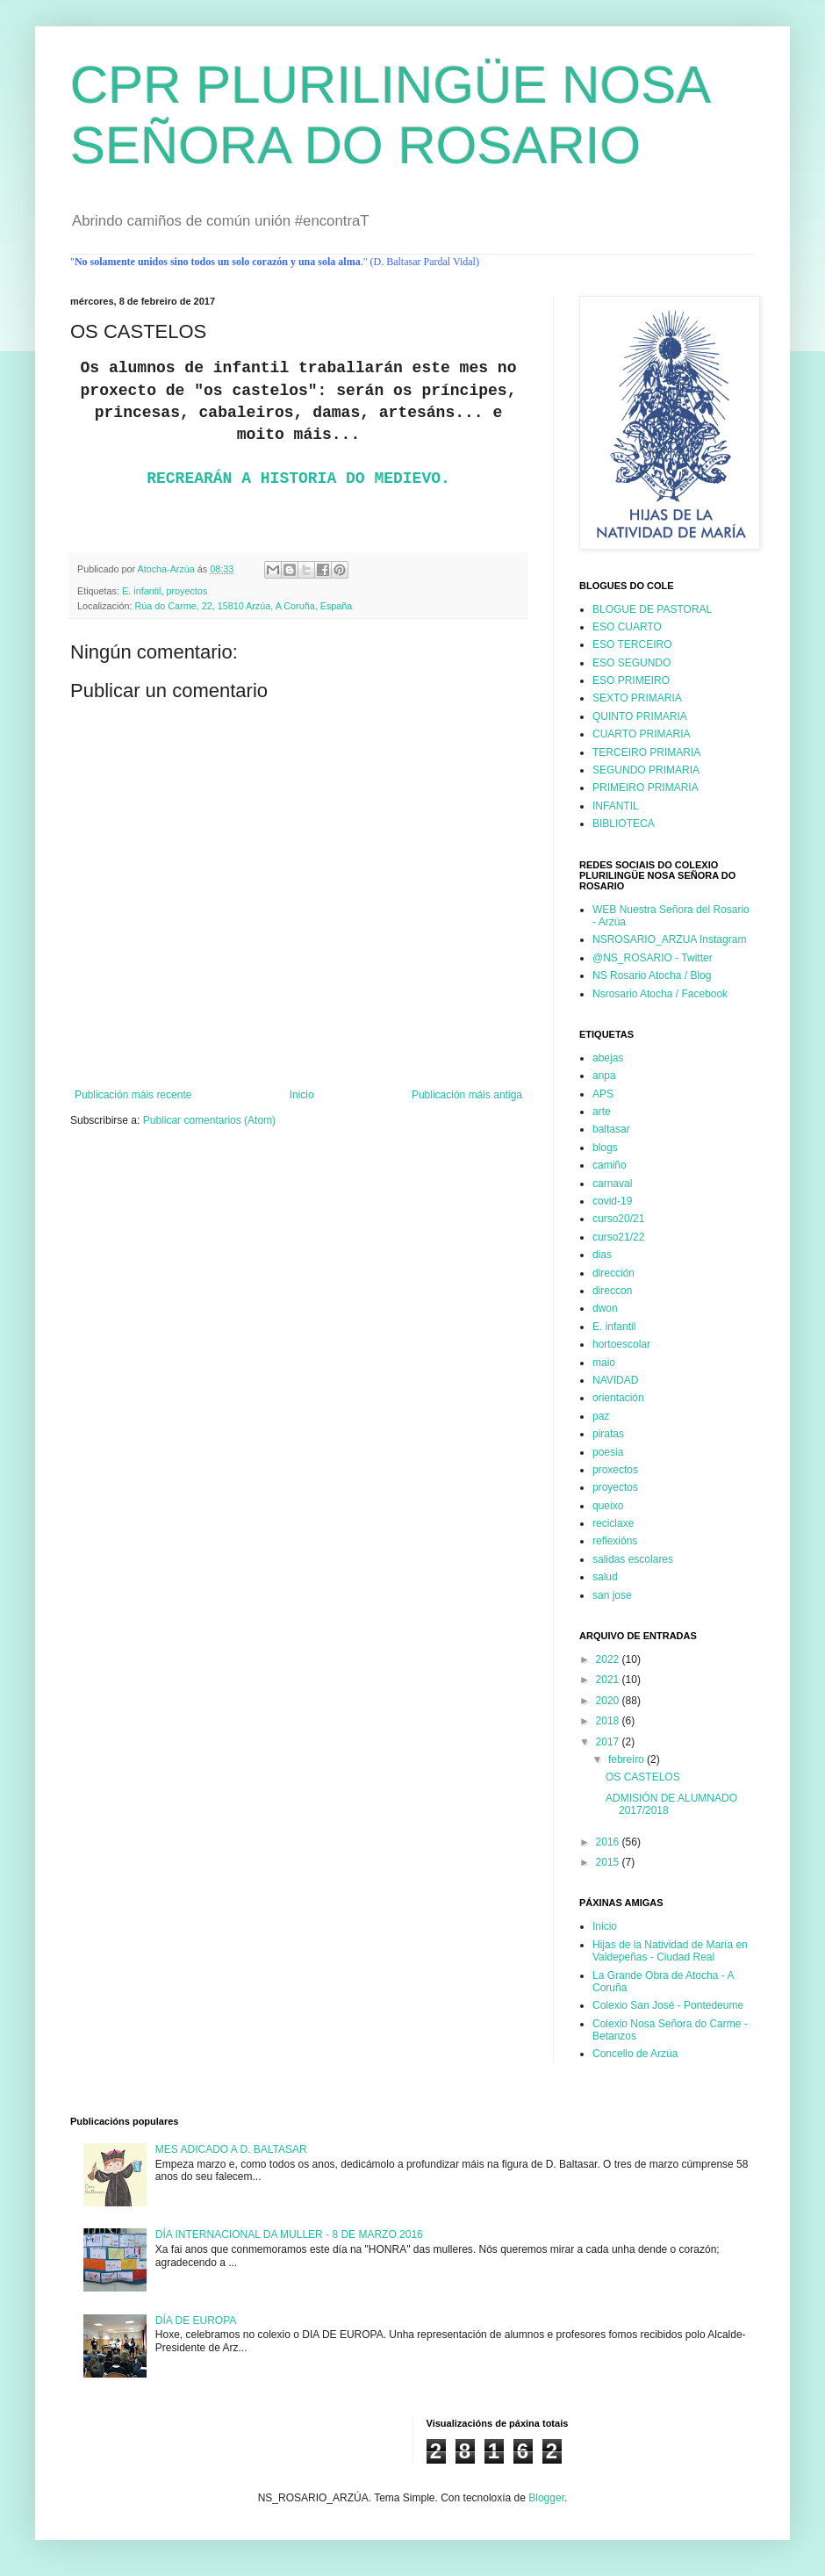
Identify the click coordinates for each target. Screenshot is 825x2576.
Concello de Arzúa (635, 2053)
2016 (609, 1842)
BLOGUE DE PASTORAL (652, 609)
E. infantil (141, 591)
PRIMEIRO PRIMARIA (645, 787)
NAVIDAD (615, 1380)
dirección (613, 1273)
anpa (604, 1075)
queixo (607, 1506)
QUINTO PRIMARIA (639, 716)
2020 (609, 1701)
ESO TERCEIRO (631, 644)
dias (602, 1254)
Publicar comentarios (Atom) (209, 1120)
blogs (605, 1147)
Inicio (302, 1095)
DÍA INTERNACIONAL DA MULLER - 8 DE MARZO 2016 (289, 2234)
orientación (618, 1398)
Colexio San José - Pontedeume (667, 2005)
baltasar (611, 1129)
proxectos (615, 1470)
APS (602, 1094)
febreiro (627, 1759)
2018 (609, 1721)
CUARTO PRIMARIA (641, 734)
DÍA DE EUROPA (195, 2320)
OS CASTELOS (643, 1777)
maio (603, 1362)
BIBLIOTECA (623, 823)
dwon (605, 1308)
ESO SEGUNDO (631, 663)
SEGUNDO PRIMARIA (645, 770)
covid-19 (612, 1201)
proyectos (186, 591)
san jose (612, 1595)
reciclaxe (613, 1523)
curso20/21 (618, 1218)
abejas (607, 1058)
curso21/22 (618, 1237)
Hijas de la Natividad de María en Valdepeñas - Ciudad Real (670, 1951)
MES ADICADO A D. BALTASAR (231, 2149)
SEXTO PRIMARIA (637, 698)
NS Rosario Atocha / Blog (651, 975)
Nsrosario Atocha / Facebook (660, 994)
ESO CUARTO (627, 627)
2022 (609, 1659)
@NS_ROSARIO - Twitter (652, 958)
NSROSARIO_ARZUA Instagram (669, 939)
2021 (609, 1679)
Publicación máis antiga (467, 1095)
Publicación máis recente (133, 1095)
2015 (609, 1862)
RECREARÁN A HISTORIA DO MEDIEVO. (298, 478)
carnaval (612, 1183)
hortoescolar (621, 1344)
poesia (607, 1452)
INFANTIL (615, 806)
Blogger (546, 2498)
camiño (609, 1165)
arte (601, 1111)
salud (605, 1577)
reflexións (614, 1541)
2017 (609, 1742)
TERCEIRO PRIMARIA (646, 752)
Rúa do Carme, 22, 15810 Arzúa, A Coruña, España (243, 606)
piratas (608, 1434)
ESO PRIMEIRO (631, 680)
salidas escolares (632, 1559)
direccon (612, 1290)
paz (600, 1416)
